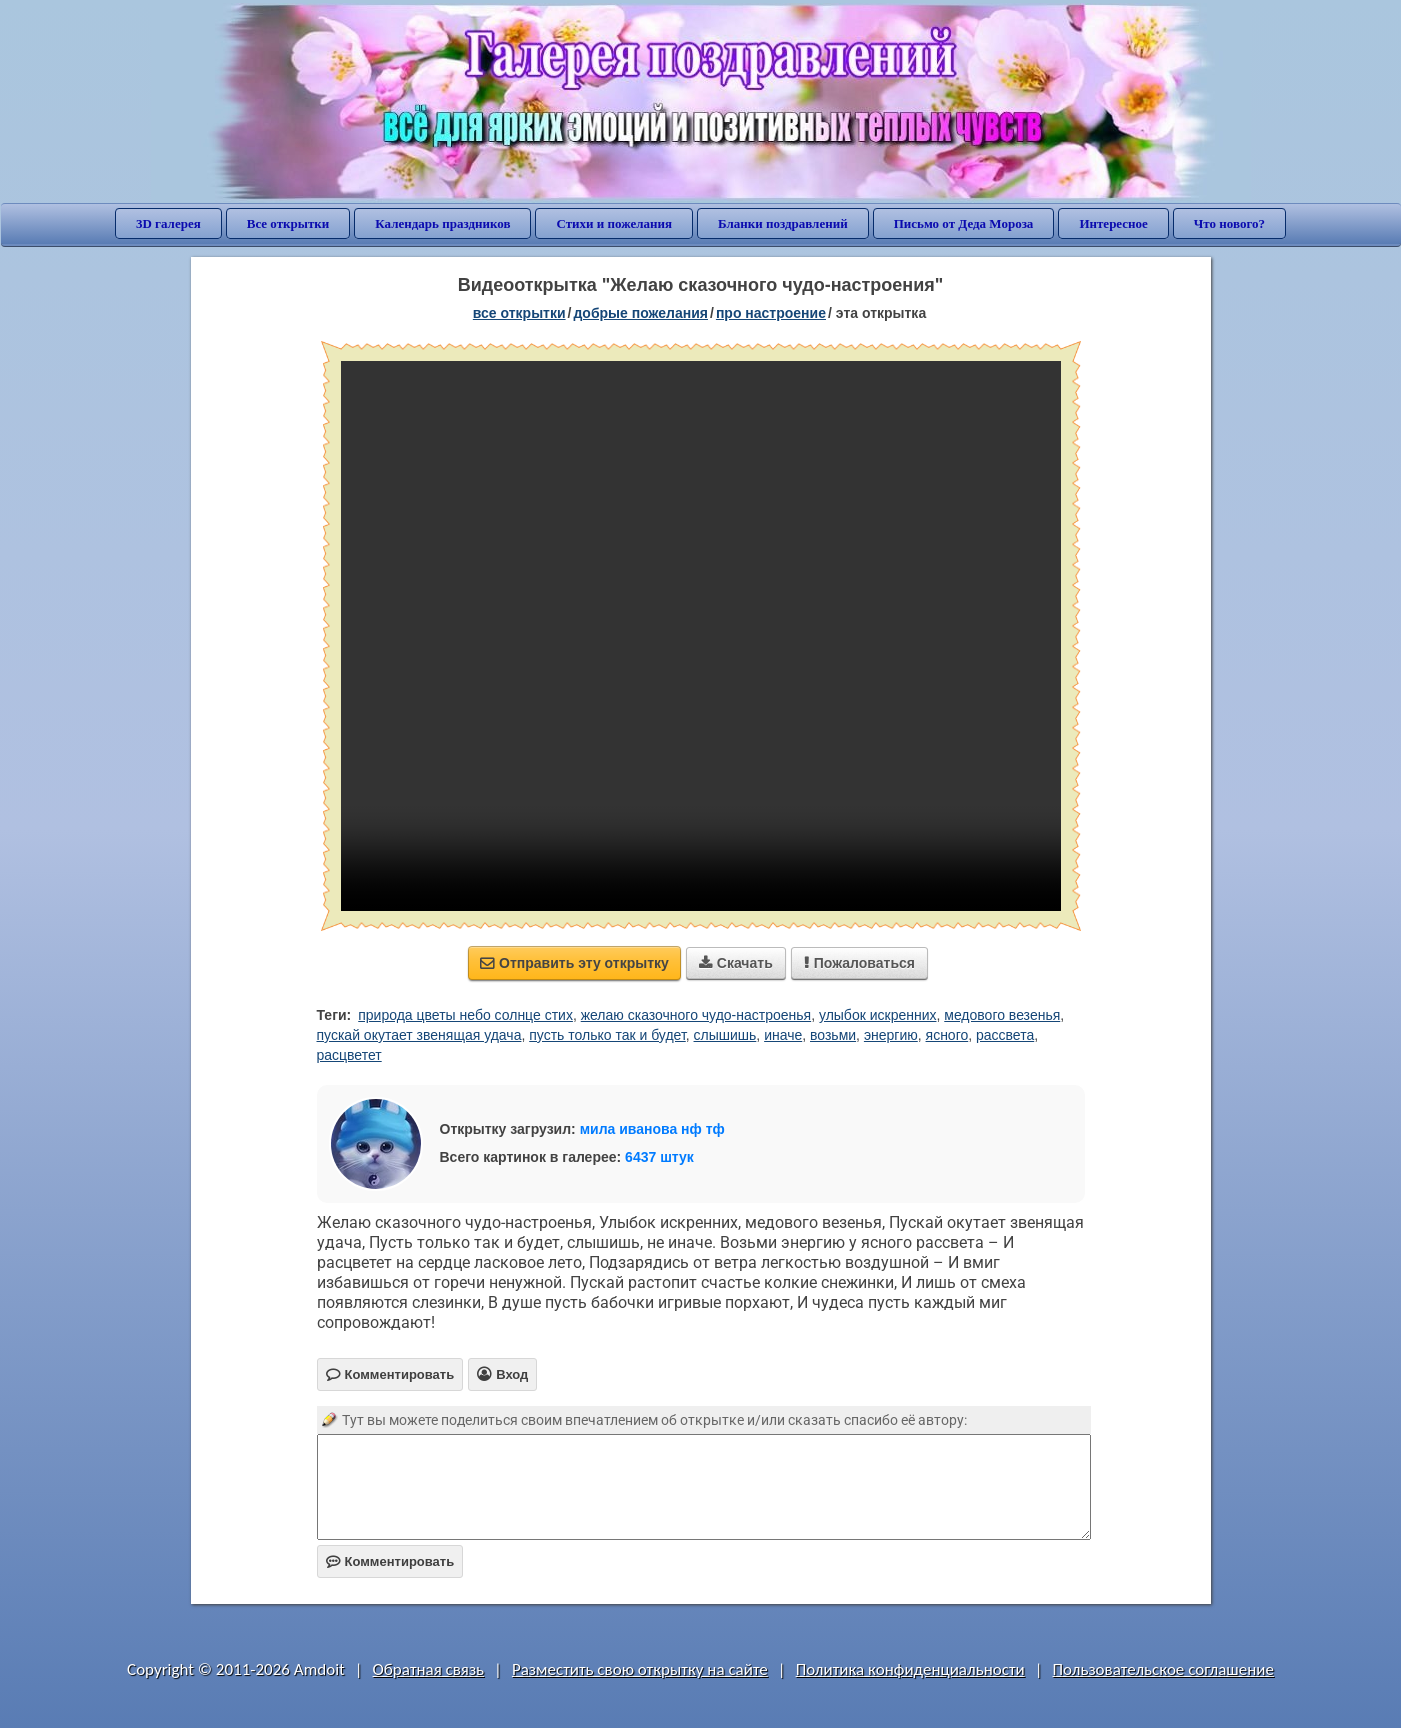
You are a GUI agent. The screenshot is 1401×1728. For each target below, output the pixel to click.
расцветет (349, 1055)
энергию (891, 1035)
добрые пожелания (640, 313)
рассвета (1005, 1035)
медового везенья (1002, 1015)
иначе (783, 1035)
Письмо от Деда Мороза (964, 223)
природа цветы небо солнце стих (465, 1015)
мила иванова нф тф (652, 1129)
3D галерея (168, 223)
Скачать (736, 963)
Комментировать (390, 1561)
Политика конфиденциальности (910, 1669)
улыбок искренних (878, 1015)
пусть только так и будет (607, 1035)
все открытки (519, 313)
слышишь (725, 1035)
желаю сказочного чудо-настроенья (696, 1015)
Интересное (1113, 223)
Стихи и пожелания (614, 223)
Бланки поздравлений (783, 223)
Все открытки (288, 223)
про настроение (771, 313)
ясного (947, 1035)
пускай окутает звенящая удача (419, 1035)
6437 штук (659, 1157)
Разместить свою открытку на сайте (640, 1669)
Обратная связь (429, 1669)
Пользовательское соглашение (1163, 1669)
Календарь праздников (442, 223)
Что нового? (1229, 223)
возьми (833, 1035)
